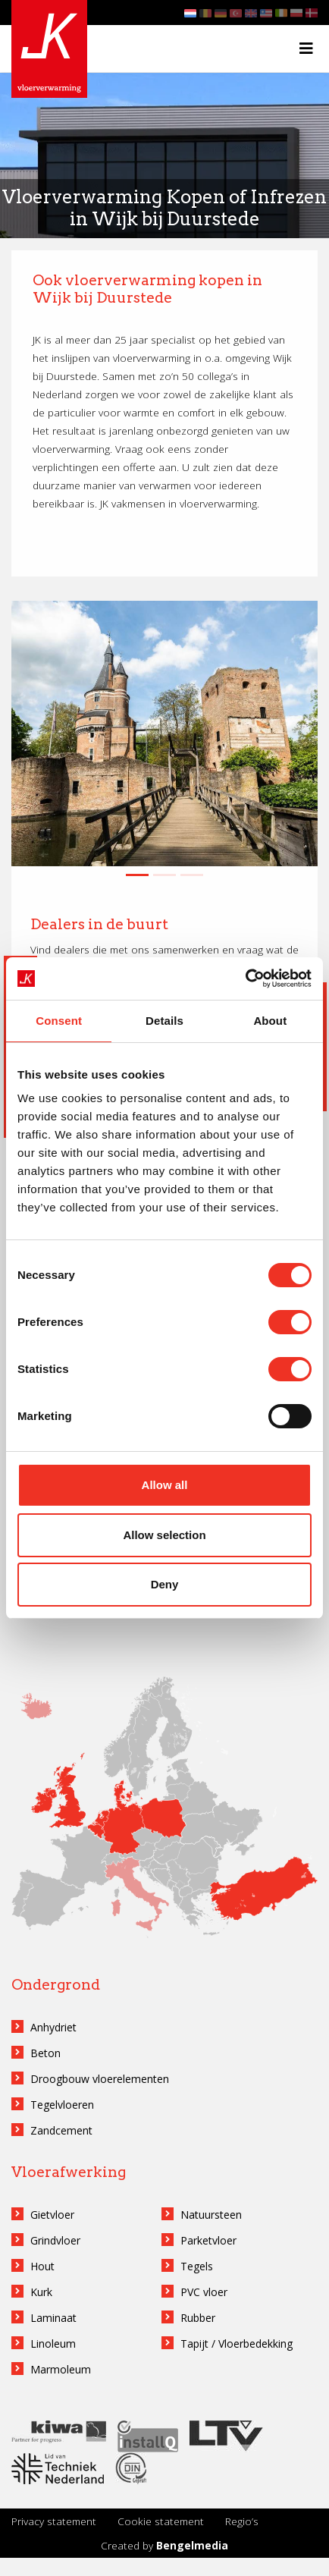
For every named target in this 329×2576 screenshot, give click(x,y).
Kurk (41, 2292)
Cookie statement (161, 2521)
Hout (42, 2266)
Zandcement (61, 2130)
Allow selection (164, 1534)
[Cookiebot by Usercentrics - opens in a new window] (245, 978)
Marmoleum (60, 2369)
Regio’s (241, 2521)
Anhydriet (53, 2027)
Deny (165, 1584)
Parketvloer (208, 2240)
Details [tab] (164, 1020)
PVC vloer (203, 2292)
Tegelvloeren (62, 2104)
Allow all (165, 1484)
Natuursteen (211, 2214)
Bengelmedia (192, 2545)
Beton (45, 2053)
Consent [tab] (59, 1020)
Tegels (196, 2266)
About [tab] (270, 1020)
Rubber (197, 2318)
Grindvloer (55, 2240)
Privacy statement (53, 2521)
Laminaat (53, 2318)
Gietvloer (52, 2214)
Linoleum (53, 2343)
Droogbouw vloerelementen (99, 2079)
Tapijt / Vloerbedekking (236, 2343)
